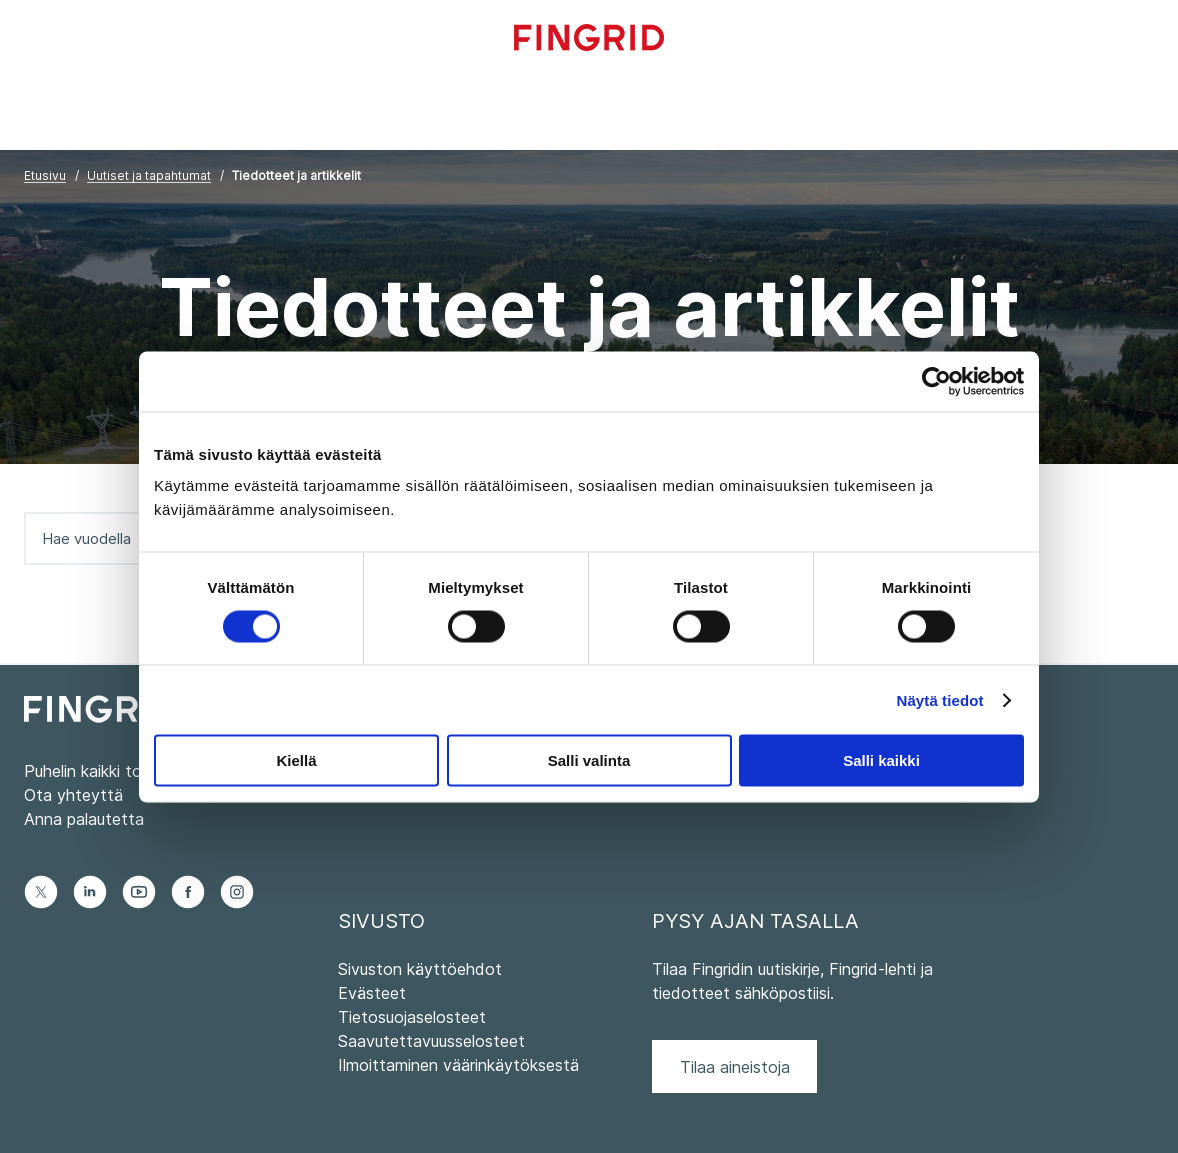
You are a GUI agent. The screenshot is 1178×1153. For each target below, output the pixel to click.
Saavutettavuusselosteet (431, 1041)
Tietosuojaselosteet (412, 1017)
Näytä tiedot (940, 699)
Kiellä (296, 760)
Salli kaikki (881, 760)
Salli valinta (589, 760)
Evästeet (372, 993)
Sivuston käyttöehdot (420, 969)
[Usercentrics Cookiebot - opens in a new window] (936, 381)
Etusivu (45, 175)
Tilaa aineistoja (735, 1067)
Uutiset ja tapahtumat (149, 175)
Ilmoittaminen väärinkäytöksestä (458, 1065)
